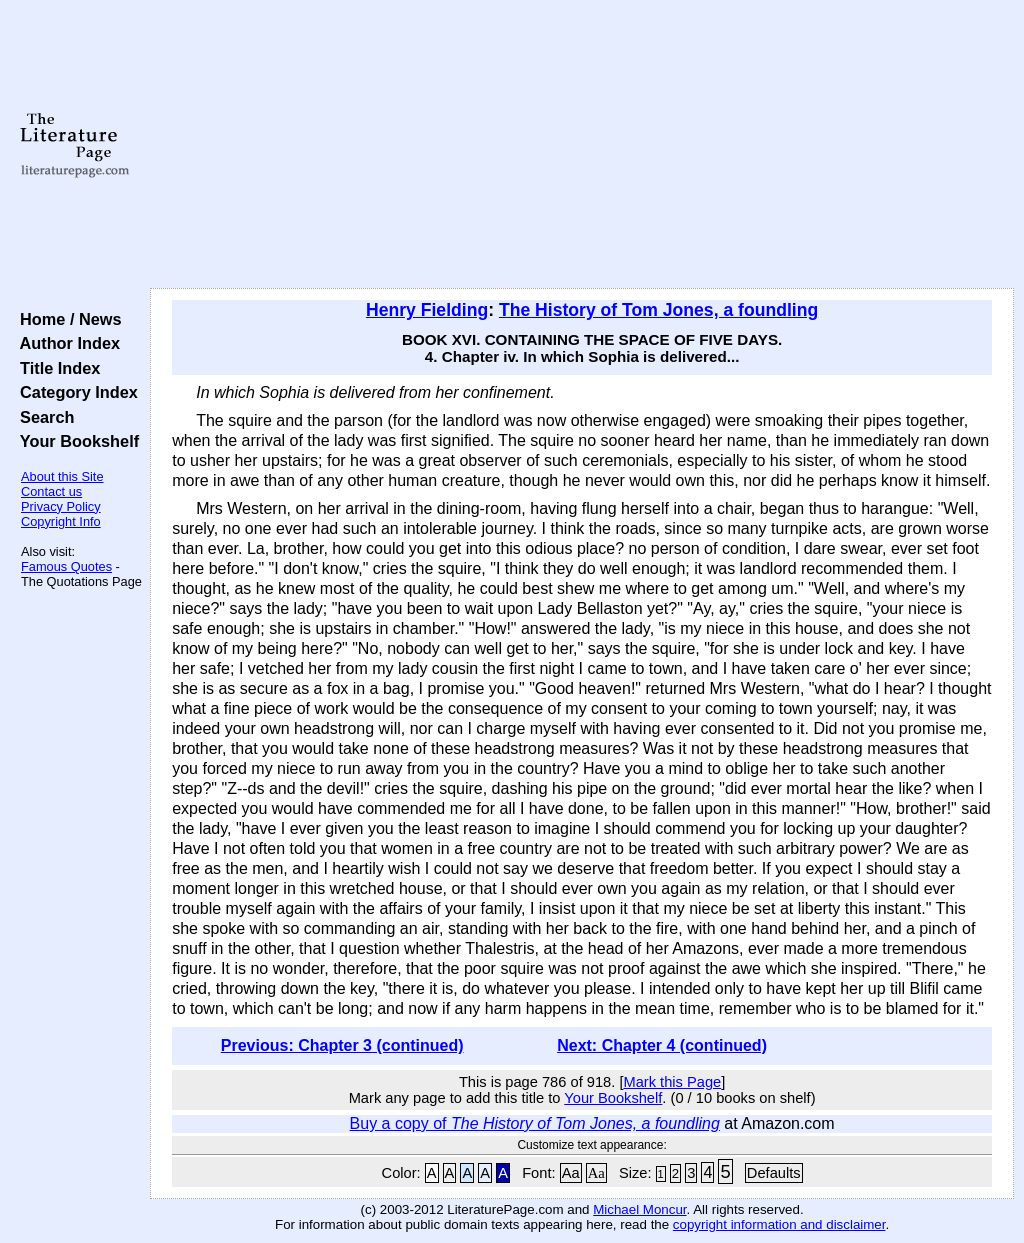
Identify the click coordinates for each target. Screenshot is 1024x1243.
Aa (571, 1173)
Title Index (55, 368)
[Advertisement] (582, 145)
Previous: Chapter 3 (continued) (342, 1045)
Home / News (66, 319)
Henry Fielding (427, 310)
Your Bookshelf (75, 441)
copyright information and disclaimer (779, 1224)
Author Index (65, 343)
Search (42, 417)
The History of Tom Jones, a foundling (658, 310)
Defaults (774, 1173)
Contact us (51, 491)
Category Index (74, 392)
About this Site (62, 476)
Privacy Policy (61, 506)
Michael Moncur (639, 1209)
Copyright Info (61, 521)
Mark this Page (672, 1082)
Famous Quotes (66, 566)
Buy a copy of (535, 1123)
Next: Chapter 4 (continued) (662, 1045)
